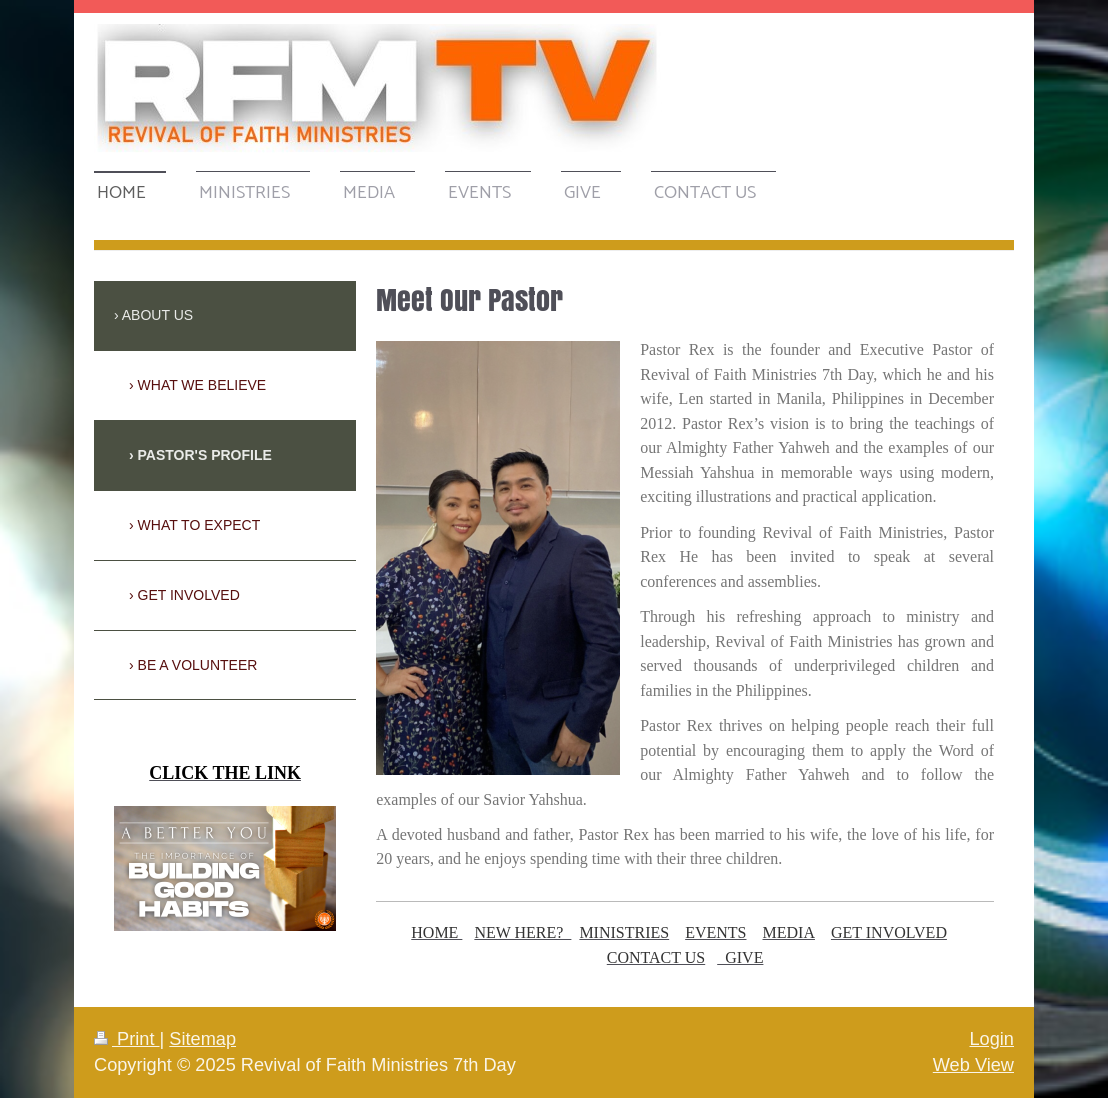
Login (991, 1039)
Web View (973, 1065)
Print (127, 1039)
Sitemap (202, 1039)
